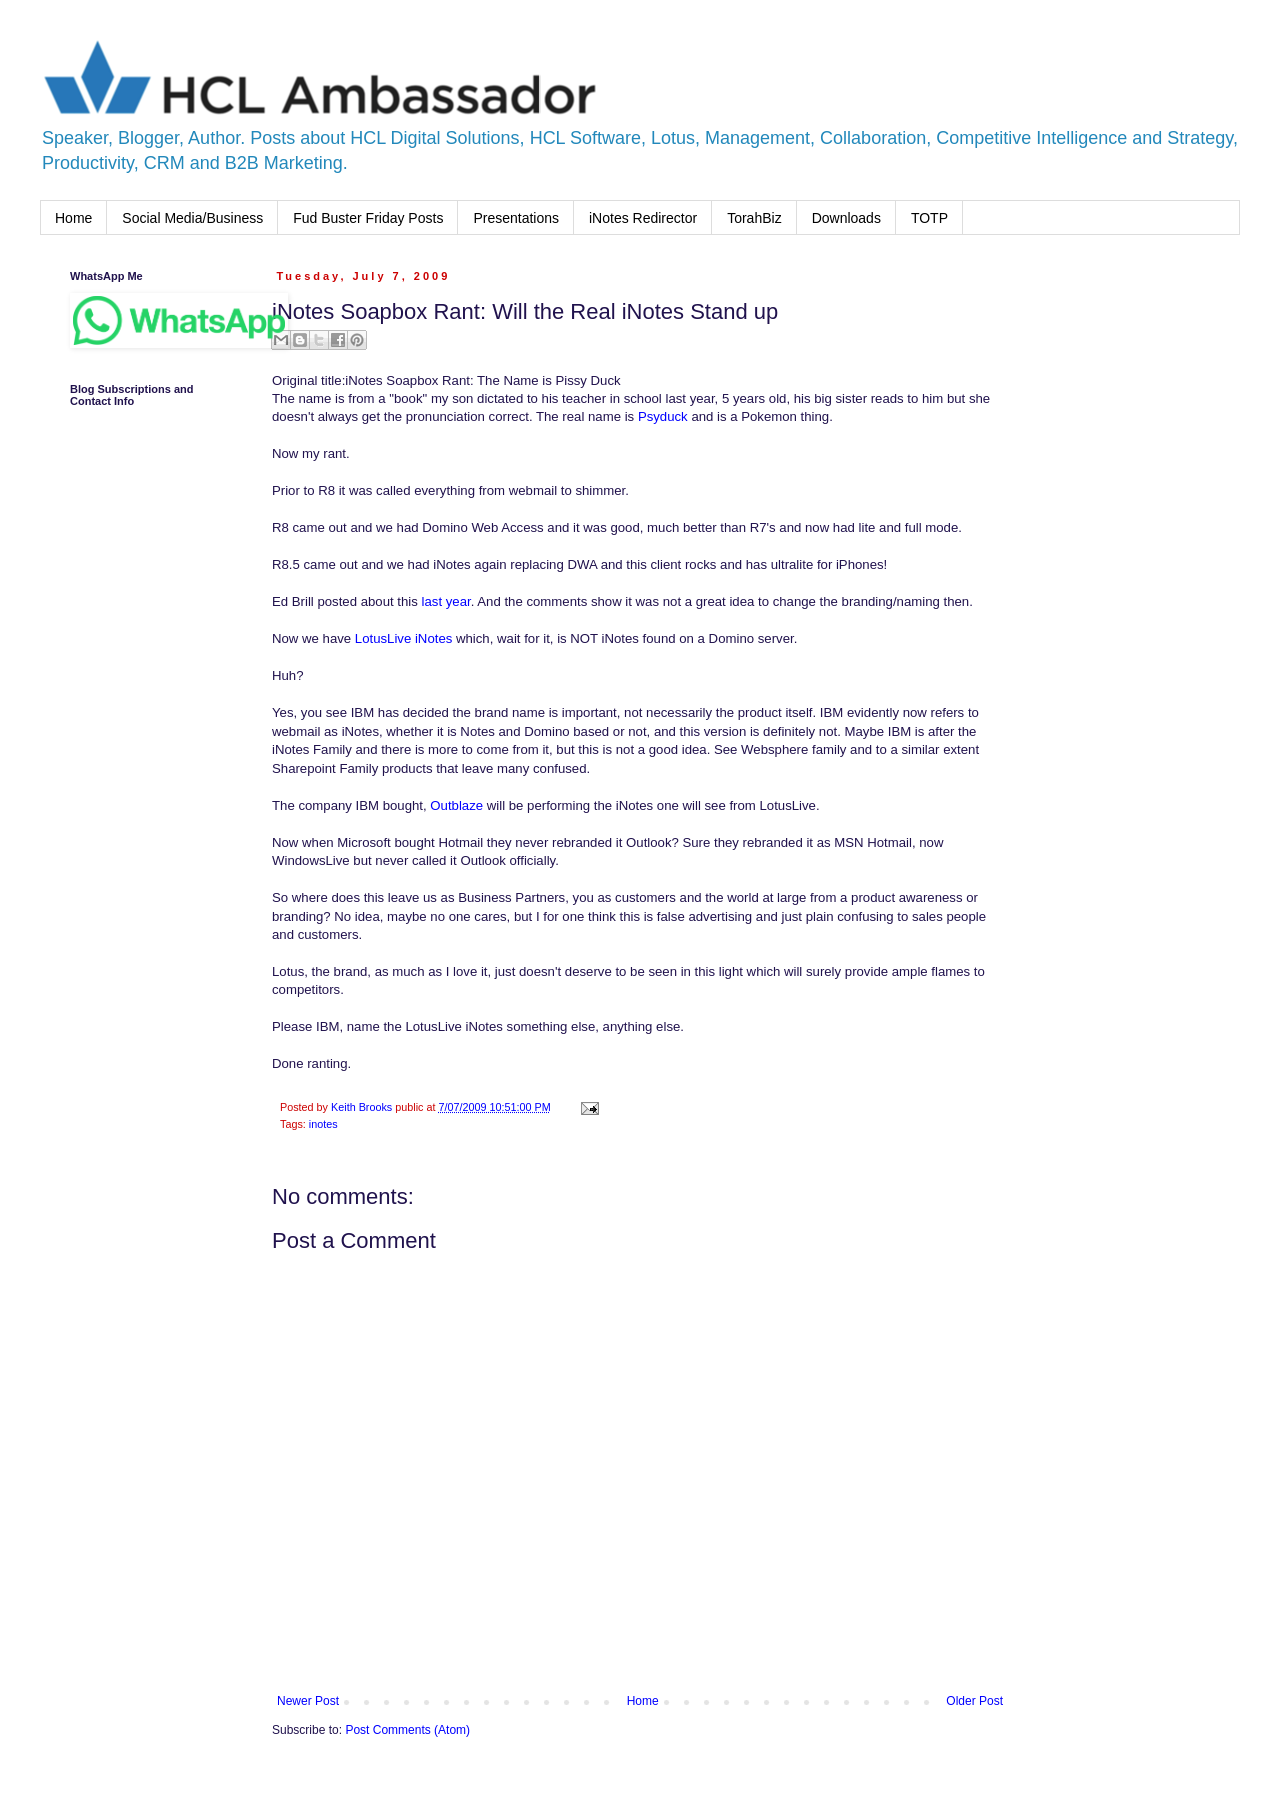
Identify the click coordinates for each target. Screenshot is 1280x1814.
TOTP (929, 218)
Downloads (846, 218)
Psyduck (663, 416)
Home (73, 218)
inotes (323, 1124)
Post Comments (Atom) (407, 1730)
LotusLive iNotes (404, 638)
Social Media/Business (192, 218)
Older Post (974, 1701)
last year (446, 601)
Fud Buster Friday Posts (368, 218)
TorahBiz (754, 218)
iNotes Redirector (643, 218)
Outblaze (456, 805)
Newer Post (308, 1701)
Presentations (516, 218)
